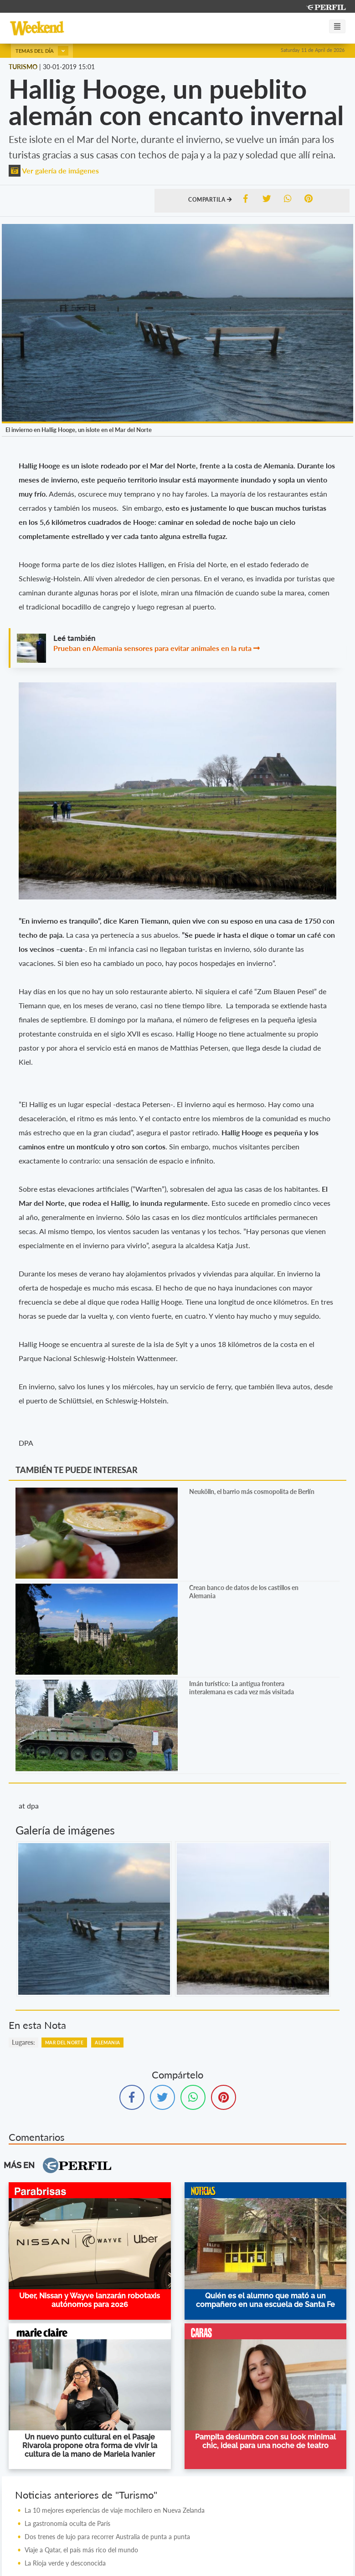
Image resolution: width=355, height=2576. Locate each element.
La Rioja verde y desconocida (65, 2563)
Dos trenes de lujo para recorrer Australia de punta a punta (107, 2536)
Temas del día (41, 51)
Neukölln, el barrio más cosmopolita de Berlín (251, 1491)
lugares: (23, 2042)
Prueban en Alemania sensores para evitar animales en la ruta (152, 648)
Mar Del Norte (64, 2042)
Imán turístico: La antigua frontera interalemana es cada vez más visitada (241, 1688)
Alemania (107, 2042)
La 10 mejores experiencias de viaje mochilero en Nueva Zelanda (115, 2510)
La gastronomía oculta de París (67, 2523)
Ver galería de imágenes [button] (54, 170)
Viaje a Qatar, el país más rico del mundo (81, 2550)
